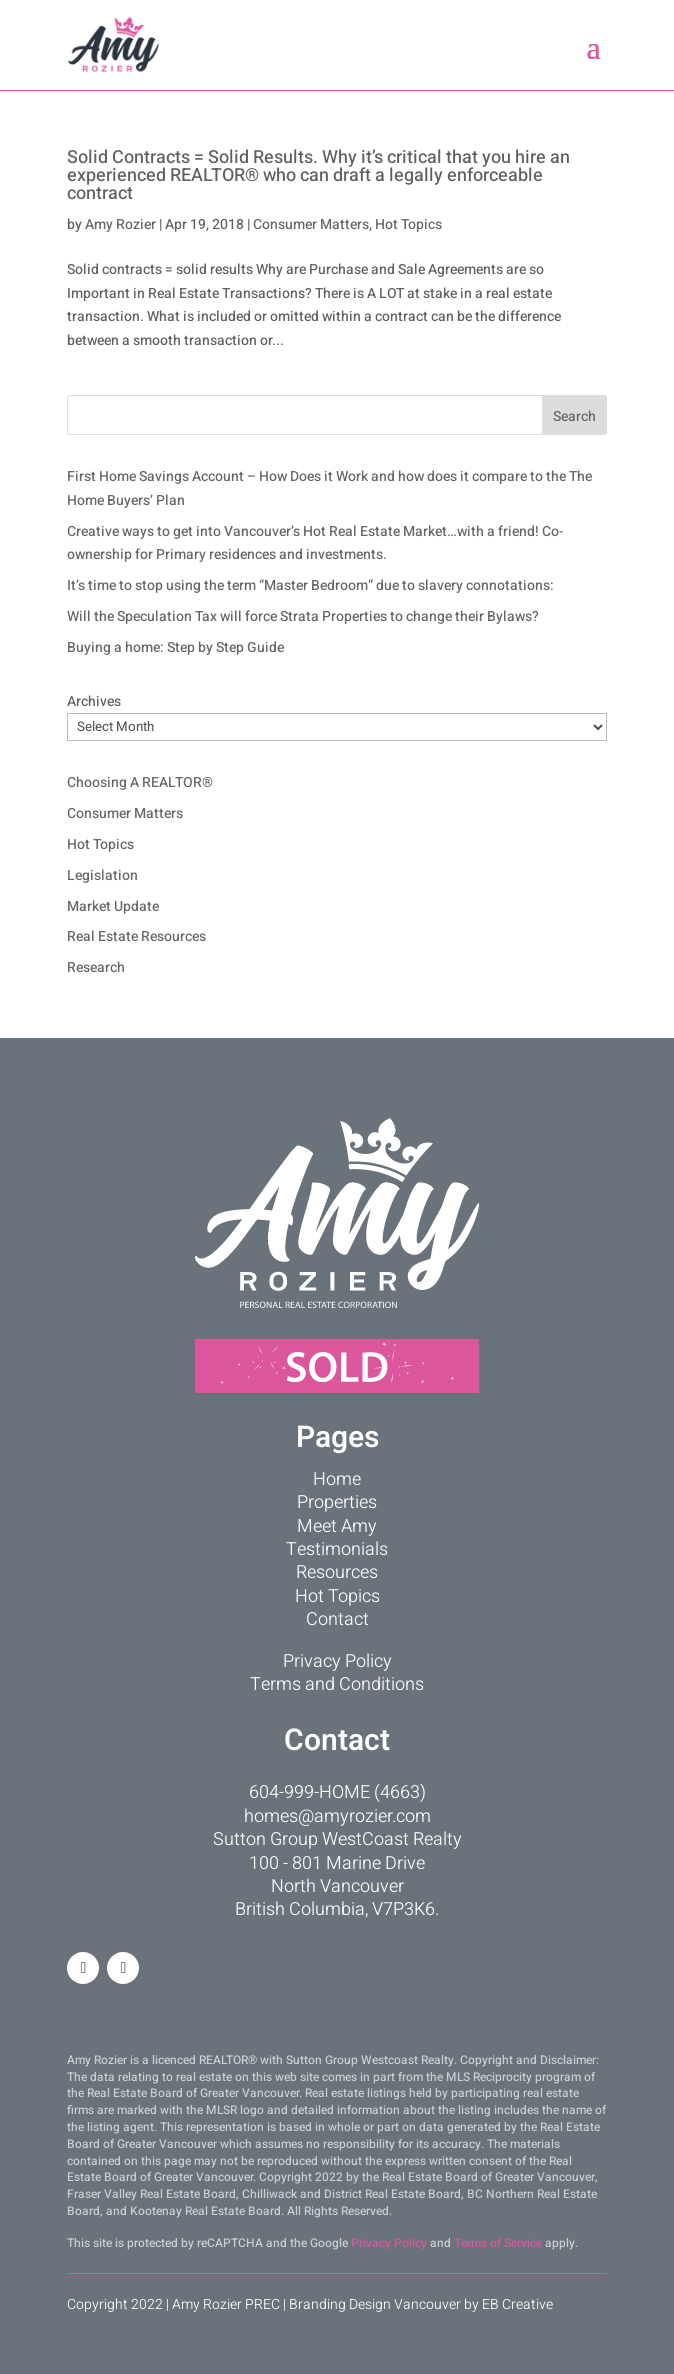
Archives (94, 701)
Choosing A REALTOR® (140, 782)
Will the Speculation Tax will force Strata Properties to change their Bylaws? (303, 616)
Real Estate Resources (136, 936)
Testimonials (337, 1549)
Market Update (113, 906)
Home (337, 1479)
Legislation (102, 875)
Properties (337, 1502)
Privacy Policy (337, 1661)
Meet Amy (337, 1526)
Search (574, 416)
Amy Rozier (120, 224)
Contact (337, 1619)
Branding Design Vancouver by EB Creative (421, 2304)
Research (96, 967)
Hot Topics (408, 224)
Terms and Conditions (337, 1684)
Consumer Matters (311, 224)
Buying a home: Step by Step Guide (175, 647)
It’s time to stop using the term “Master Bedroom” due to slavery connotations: (310, 585)
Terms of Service (498, 2243)
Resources (337, 1572)
